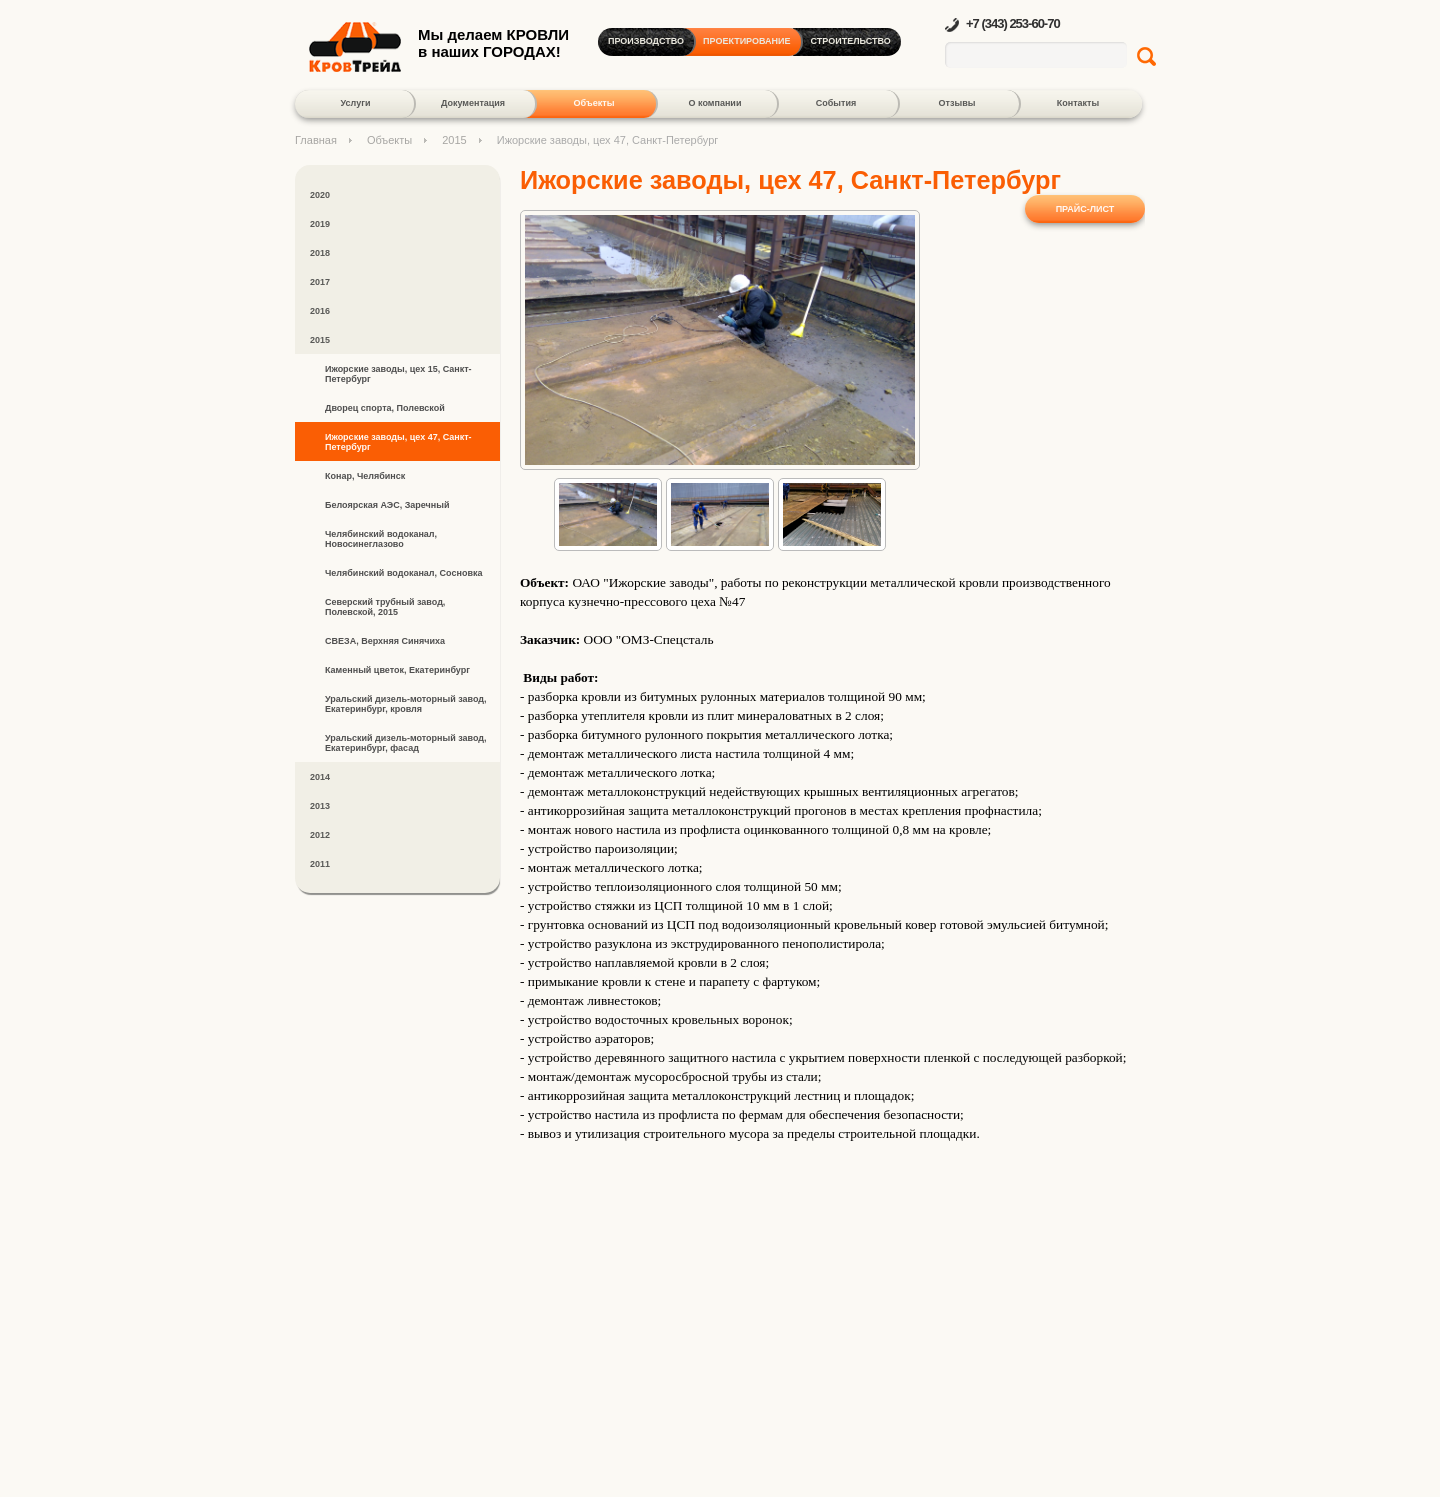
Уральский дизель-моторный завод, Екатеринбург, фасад (406, 743)
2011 (320, 864)
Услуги (356, 103)
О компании (715, 103)
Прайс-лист (1085, 209)
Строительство (851, 41)
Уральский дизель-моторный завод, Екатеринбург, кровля (406, 704)
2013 (320, 806)
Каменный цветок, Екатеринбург (397, 670)
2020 (320, 195)
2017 (320, 282)
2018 (320, 253)
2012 (320, 835)
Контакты (1078, 103)
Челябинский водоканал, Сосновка (403, 573)
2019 (320, 224)
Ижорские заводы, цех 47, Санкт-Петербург (398, 442)
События (836, 103)
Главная (316, 140)
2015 (454, 140)
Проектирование (746, 41)
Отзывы (957, 103)
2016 (320, 311)
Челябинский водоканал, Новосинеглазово (381, 539)
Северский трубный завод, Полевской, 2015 (385, 607)
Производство (646, 41)
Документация (473, 103)
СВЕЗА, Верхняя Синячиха (385, 641)
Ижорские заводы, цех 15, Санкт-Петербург (398, 374)
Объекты (593, 103)
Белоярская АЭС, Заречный (387, 505)
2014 (320, 777)
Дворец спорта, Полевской (385, 408)
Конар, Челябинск (365, 476)
